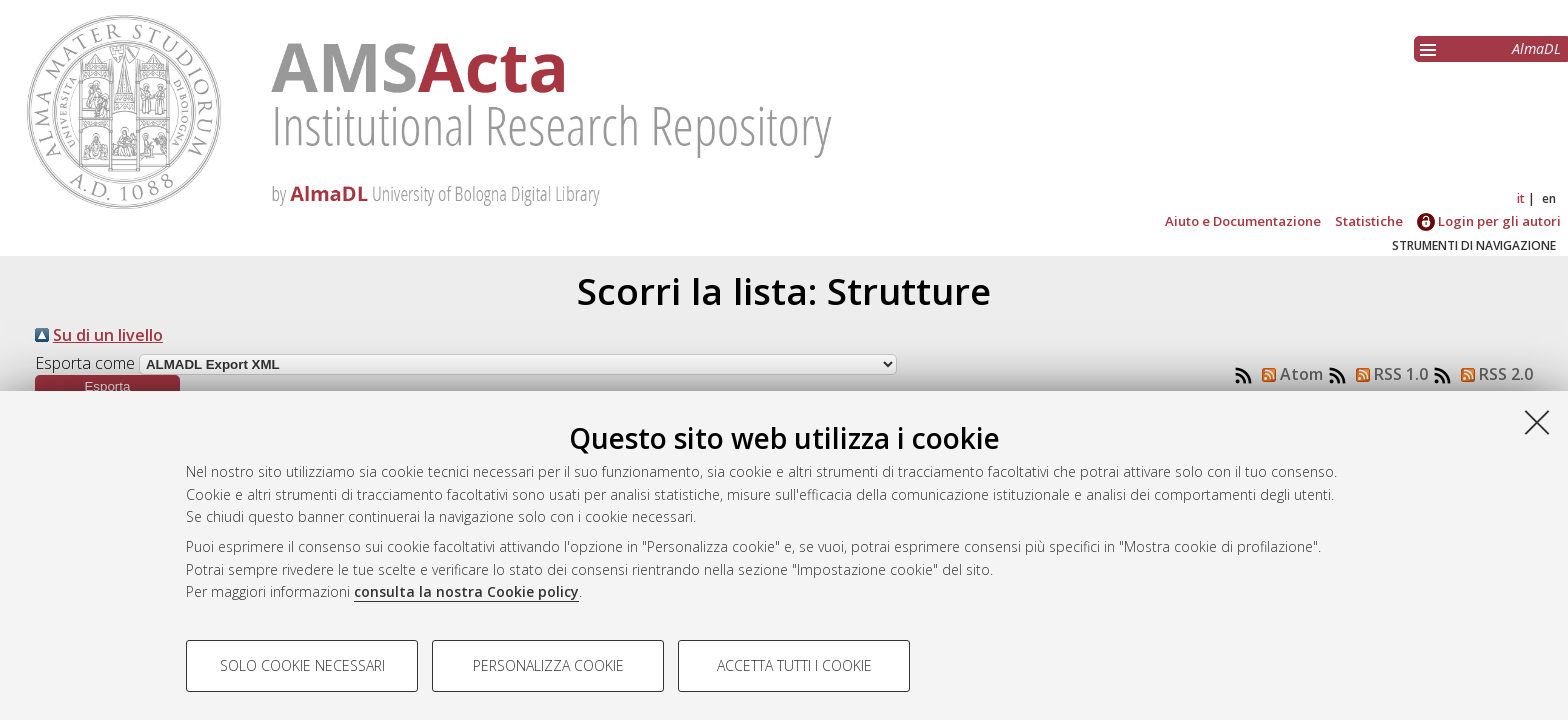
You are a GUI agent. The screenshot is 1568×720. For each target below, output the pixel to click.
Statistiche (1369, 221)
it (1521, 198)
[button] (107, 386)
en (1549, 198)
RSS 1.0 (1388, 374)
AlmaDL (1536, 48)
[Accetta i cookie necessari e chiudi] (1537, 422)
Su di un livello (108, 335)
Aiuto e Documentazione (1243, 221)
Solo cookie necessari (302, 665)
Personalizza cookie (548, 665)
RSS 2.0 (1493, 374)
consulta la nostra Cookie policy (466, 591)
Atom (1288, 374)
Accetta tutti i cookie (794, 665)
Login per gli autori (1489, 221)
